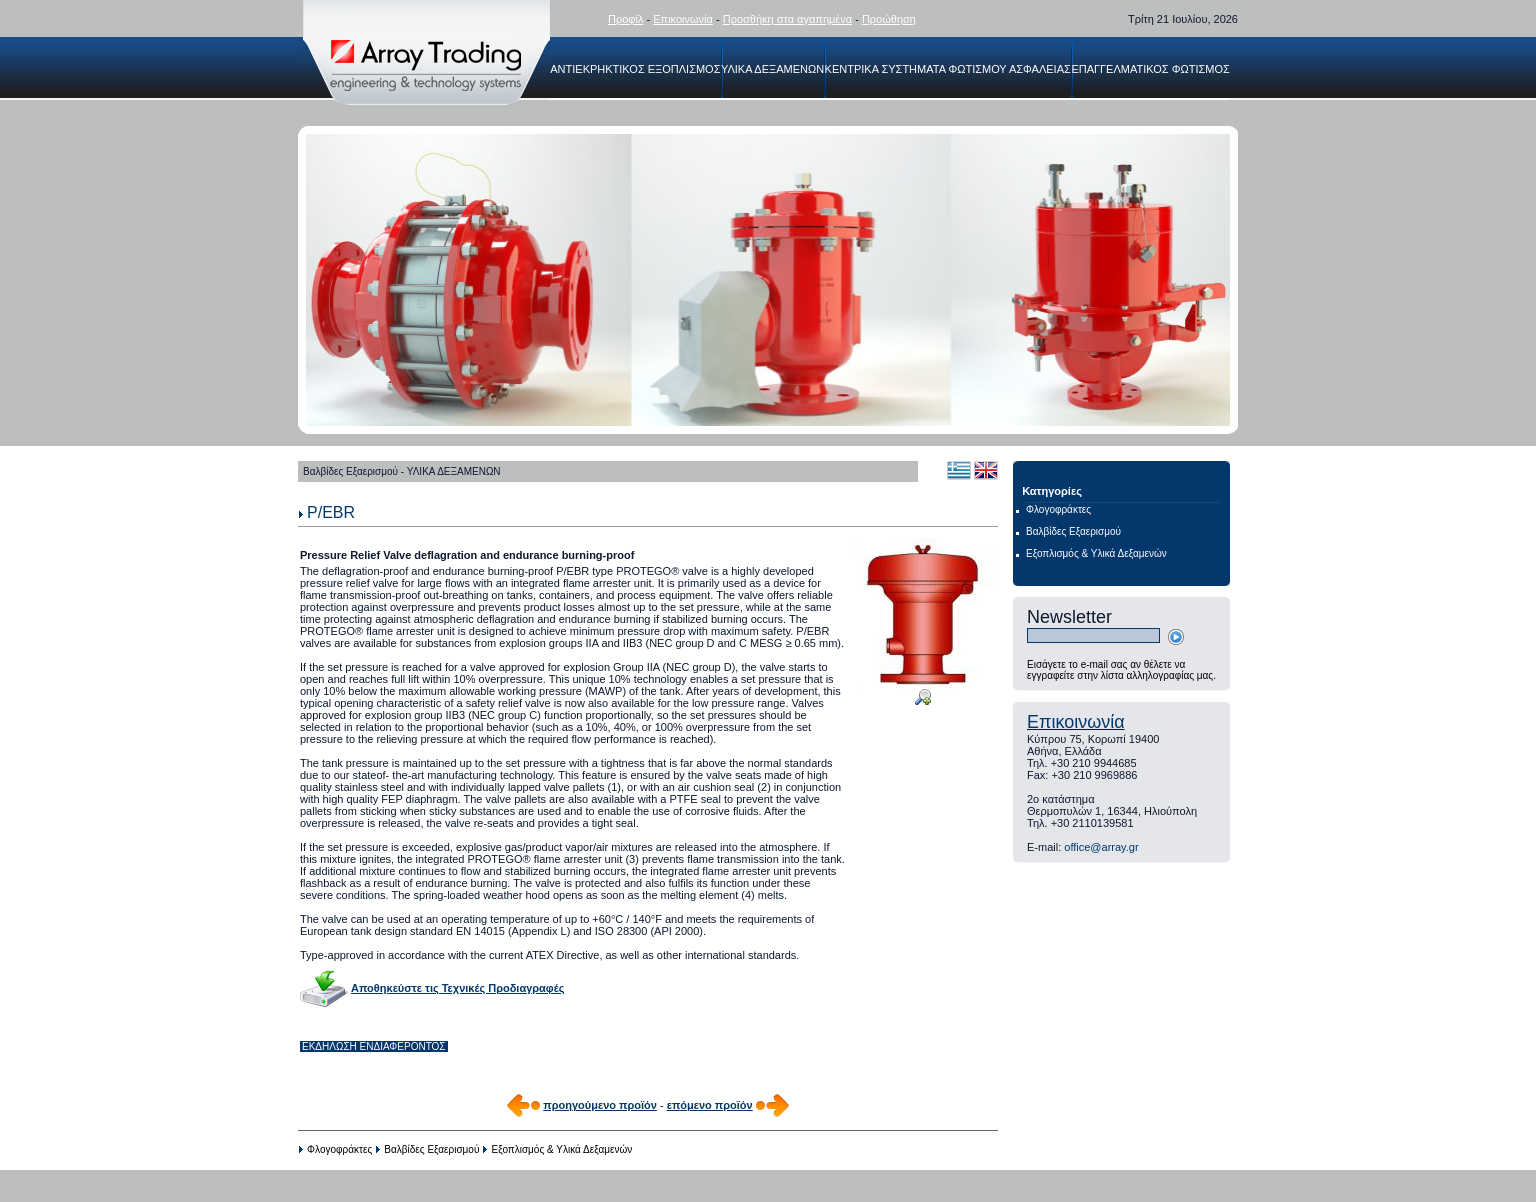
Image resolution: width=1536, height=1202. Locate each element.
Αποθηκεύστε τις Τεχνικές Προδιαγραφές (457, 988)
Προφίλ (625, 19)
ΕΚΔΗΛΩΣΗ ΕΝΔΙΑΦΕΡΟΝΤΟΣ (374, 1046)
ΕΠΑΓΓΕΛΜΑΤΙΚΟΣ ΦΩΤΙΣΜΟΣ (1150, 69)
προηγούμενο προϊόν (600, 1105)
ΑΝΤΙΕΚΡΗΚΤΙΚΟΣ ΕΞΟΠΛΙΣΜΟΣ (635, 69)
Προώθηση (889, 19)
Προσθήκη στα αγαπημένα (787, 19)
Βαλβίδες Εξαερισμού (431, 1149)
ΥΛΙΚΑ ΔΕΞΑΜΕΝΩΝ (772, 69)
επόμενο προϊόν (710, 1105)
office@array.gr (1101, 847)
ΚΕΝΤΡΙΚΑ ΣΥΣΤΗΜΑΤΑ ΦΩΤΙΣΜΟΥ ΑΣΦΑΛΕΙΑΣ (948, 69)
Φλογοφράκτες (339, 1149)
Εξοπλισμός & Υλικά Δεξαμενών (562, 1149)
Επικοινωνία (683, 19)
